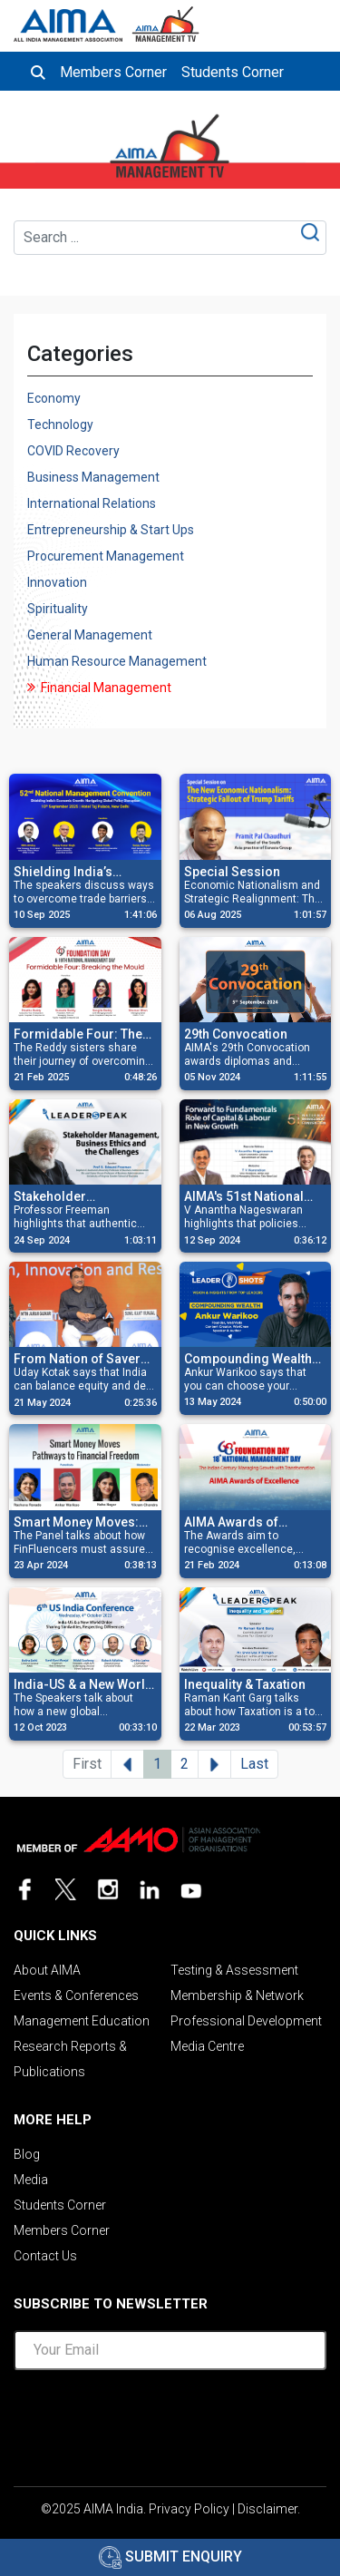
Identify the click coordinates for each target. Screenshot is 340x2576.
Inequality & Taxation (245, 1684)
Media (31, 2179)
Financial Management (106, 687)
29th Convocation (235, 1034)
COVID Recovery (73, 451)
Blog (27, 2154)
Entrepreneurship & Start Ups (110, 529)
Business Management (93, 477)
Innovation (57, 582)
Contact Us (45, 2256)
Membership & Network (237, 1995)
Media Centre (207, 2046)
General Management (89, 635)
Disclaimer (267, 2509)
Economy (54, 398)
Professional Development (246, 2021)
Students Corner (232, 72)
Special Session (232, 871)
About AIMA (47, 1970)
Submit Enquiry (170, 2556)
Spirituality (57, 608)
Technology (60, 424)
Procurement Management (105, 556)
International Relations (91, 503)
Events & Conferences (76, 1995)
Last (254, 1763)
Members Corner (113, 72)
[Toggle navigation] (310, 20)
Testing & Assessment (234, 1970)
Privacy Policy (189, 2509)
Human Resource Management (117, 661)
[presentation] (170, 2420)
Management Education (82, 2021)
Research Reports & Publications (70, 2059)
